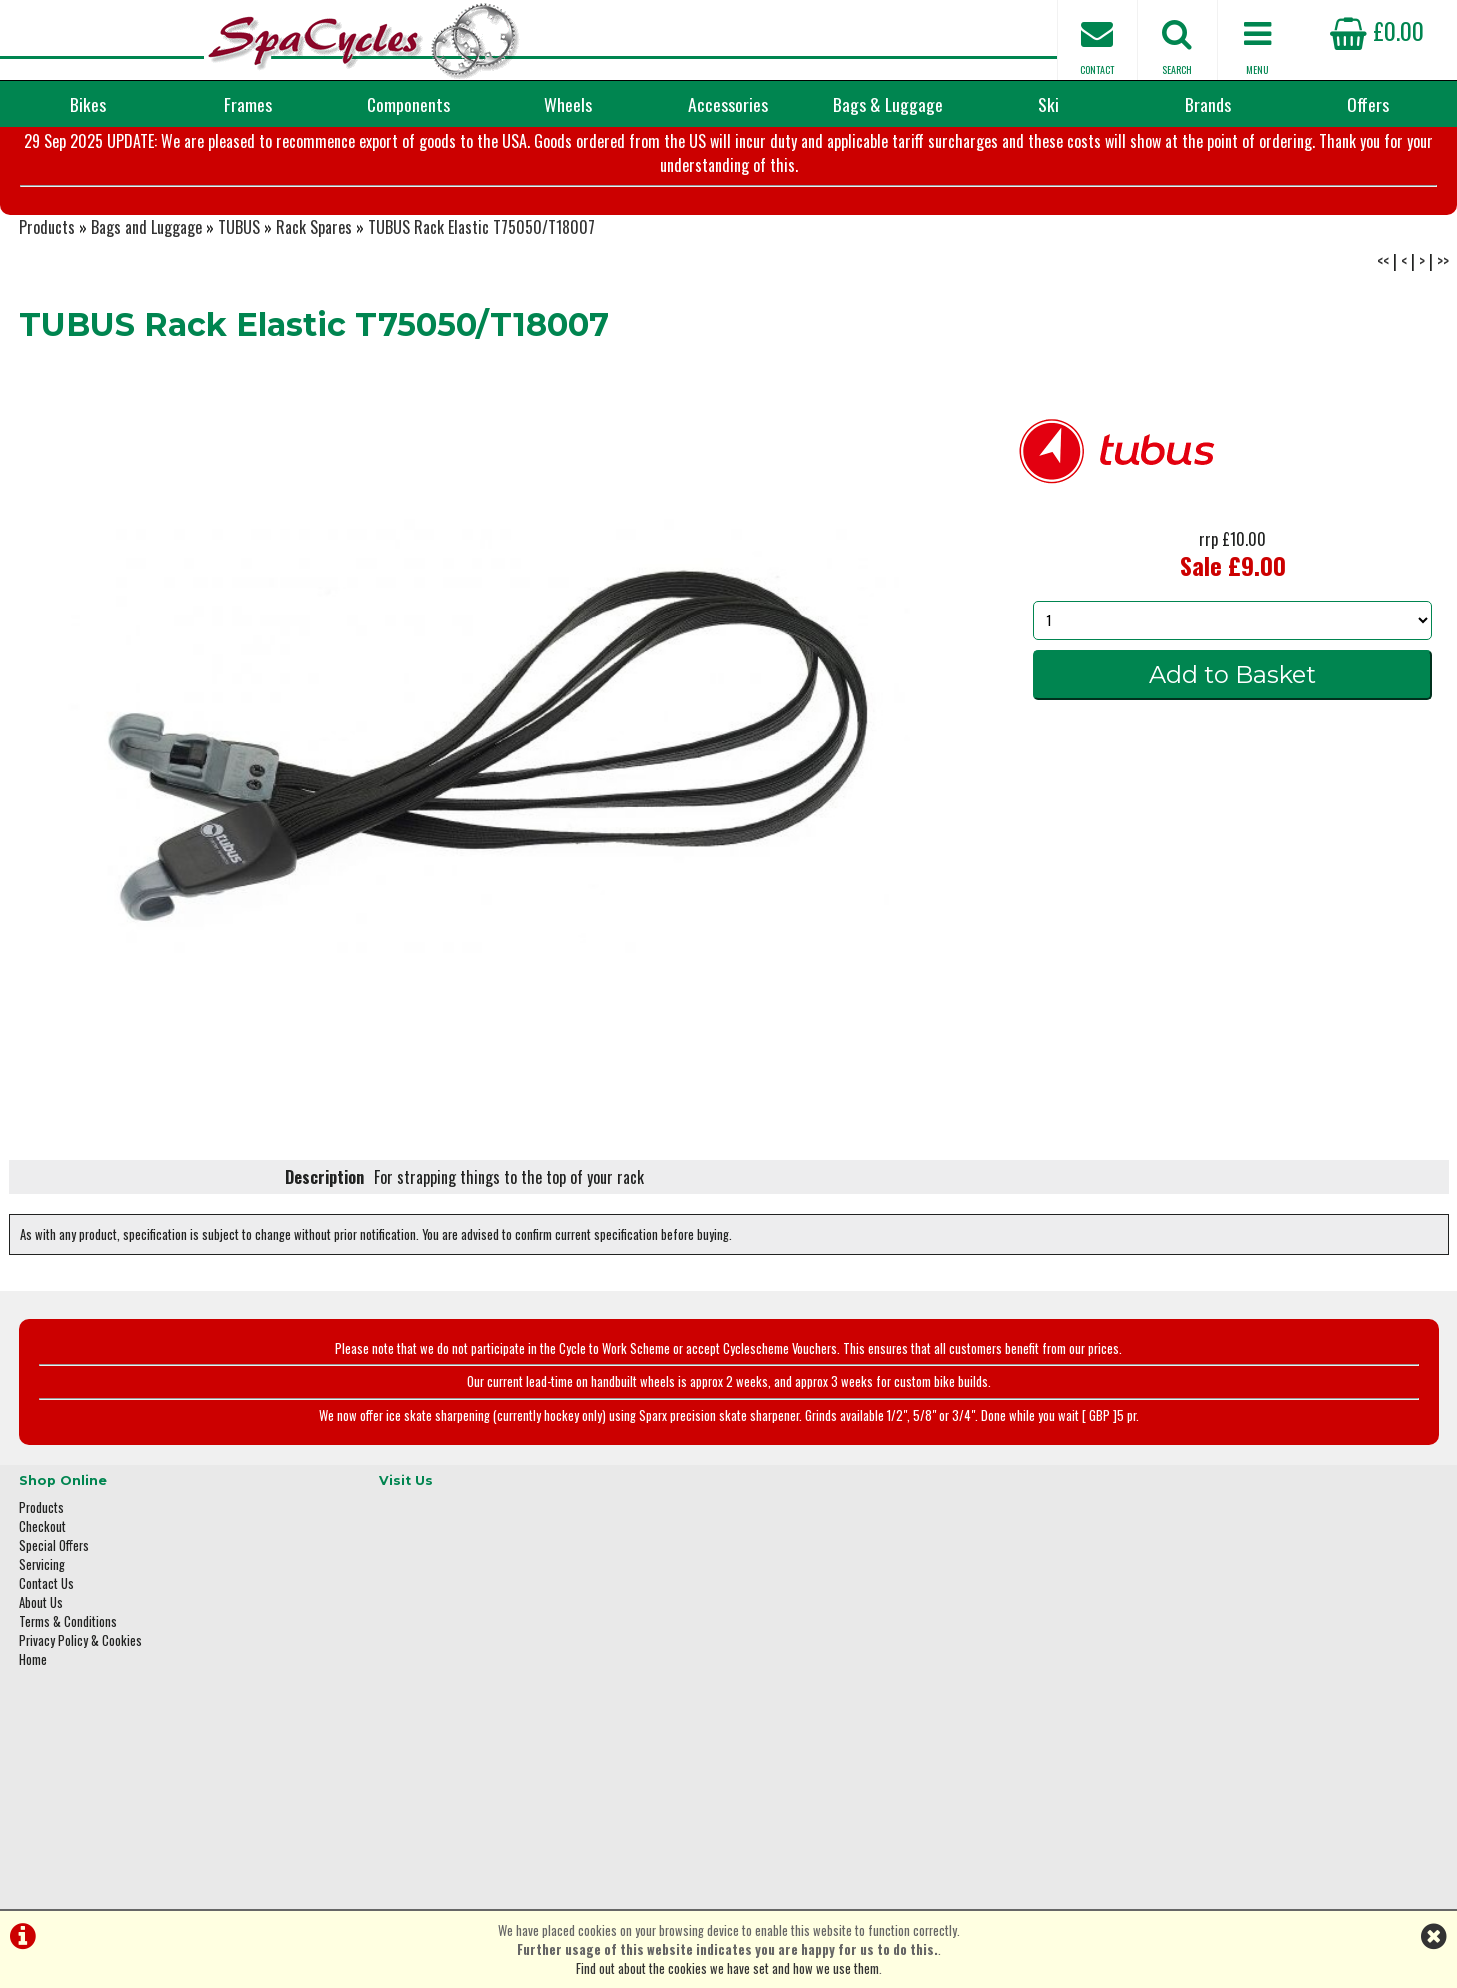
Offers (1368, 104)
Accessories (728, 104)
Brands (1208, 104)
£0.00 (1377, 30)
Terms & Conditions (68, 1709)
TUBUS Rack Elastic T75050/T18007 (481, 326)
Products (47, 326)
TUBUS (239, 326)
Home (33, 1747)
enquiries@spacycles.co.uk (1184, 1778)
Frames (248, 104)
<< (1383, 360)
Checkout (42, 1614)
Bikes (88, 104)
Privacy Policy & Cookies (80, 1728)
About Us (41, 1690)
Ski (1048, 104)
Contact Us (46, 1671)
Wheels (568, 104)
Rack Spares (314, 326)
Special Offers (54, 1633)
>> (1443, 360)
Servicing (42, 1652)
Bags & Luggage (888, 104)
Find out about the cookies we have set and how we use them (727, 1968)
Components (408, 104)
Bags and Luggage (146, 326)
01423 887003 (1150, 1715)
